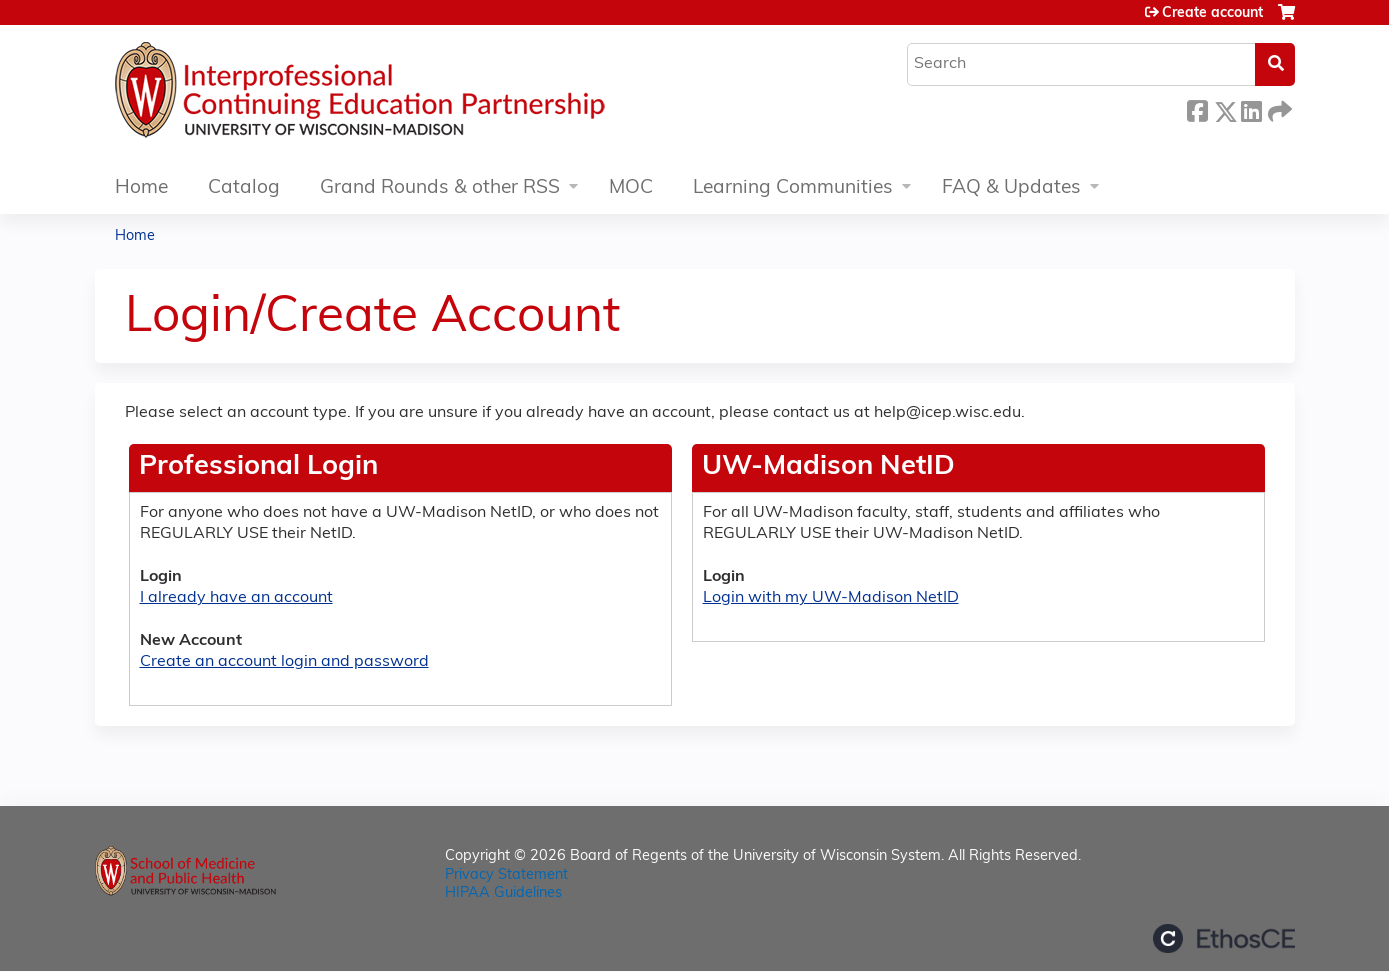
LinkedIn (1251, 108)
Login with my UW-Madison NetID (831, 598)
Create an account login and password (284, 662)
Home (141, 188)
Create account (1212, 13)
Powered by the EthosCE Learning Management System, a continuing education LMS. (1224, 938)
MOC (631, 188)
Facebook (1197, 108)
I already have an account (236, 598)
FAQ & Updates (1011, 188)
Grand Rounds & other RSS (440, 188)
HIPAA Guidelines (503, 893)
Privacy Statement (506, 875)
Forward (1278, 108)
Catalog (244, 188)
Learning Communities (793, 188)
